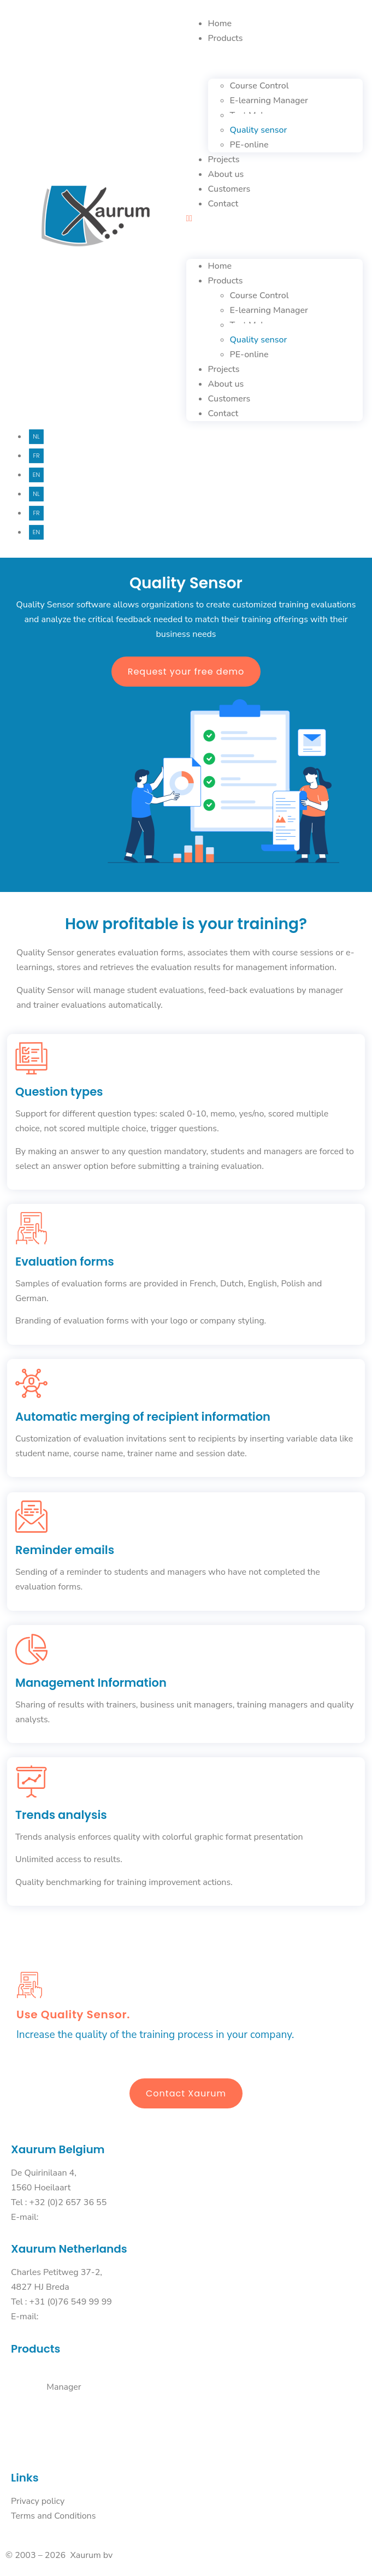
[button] (274, 218)
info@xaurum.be (69, 2217)
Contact (223, 204)
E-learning (28, 2387)
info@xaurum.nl (68, 2316)
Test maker (30, 2401)
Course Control (36, 2372)
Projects (224, 159)
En (36, 474)
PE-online (249, 145)
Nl (36, 436)
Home (220, 23)
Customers (229, 189)
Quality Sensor (35, 2416)
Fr (36, 455)
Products (225, 38)
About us (226, 174)
